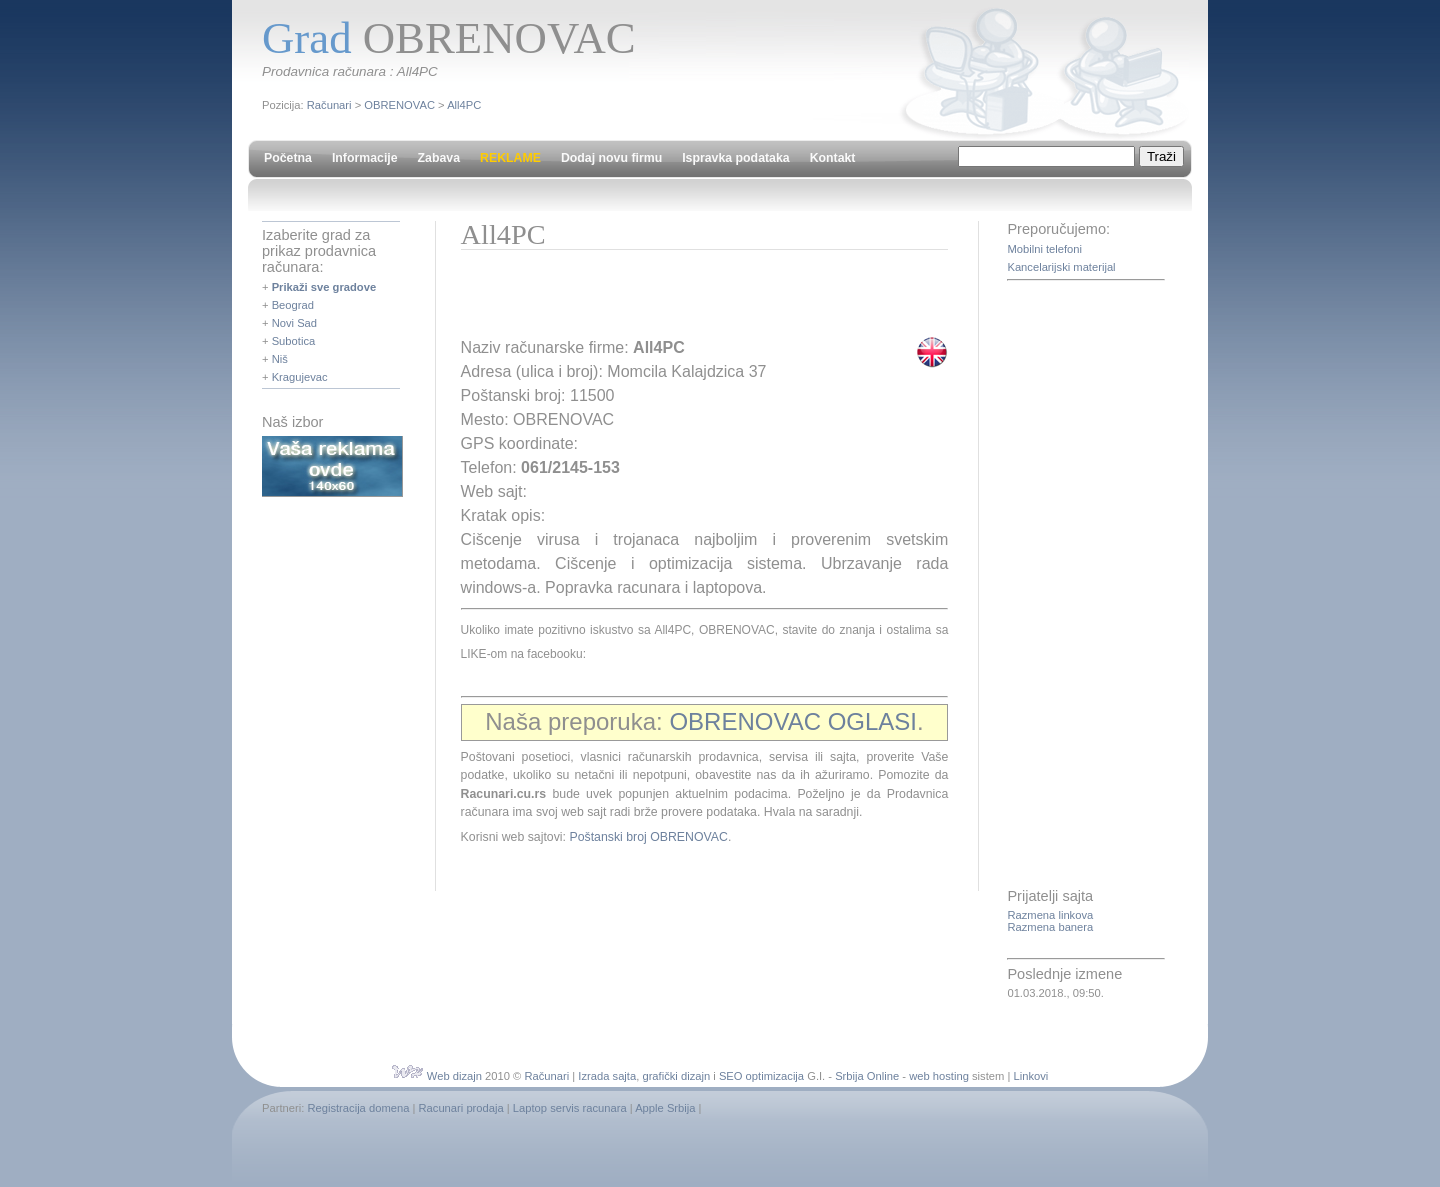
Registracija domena (358, 1108)
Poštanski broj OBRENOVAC (648, 837)
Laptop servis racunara (570, 1108)
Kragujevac (300, 377)
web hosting (939, 1076)
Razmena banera (1050, 927)
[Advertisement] (695, 300)
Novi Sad (294, 323)
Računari (329, 105)
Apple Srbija (665, 1108)
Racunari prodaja (461, 1108)
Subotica (294, 341)
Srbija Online (867, 1076)
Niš (280, 359)
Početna (288, 158)
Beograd (293, 305)
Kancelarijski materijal (1061, 267)
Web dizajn (454, 1076)
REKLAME (510, 158)
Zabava (439, 158)
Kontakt (833, 158)
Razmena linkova (1050, 915)
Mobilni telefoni (1044, 249)
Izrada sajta (607, 1076)
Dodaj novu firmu (611, 158)
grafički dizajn (676, 1076)
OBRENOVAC (399, 105)
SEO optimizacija (761, 1076)
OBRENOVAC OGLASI (793, 721)
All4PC (464, 105)
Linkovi (1030, 1076)
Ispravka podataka (735, 158)
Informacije (365, 158)
